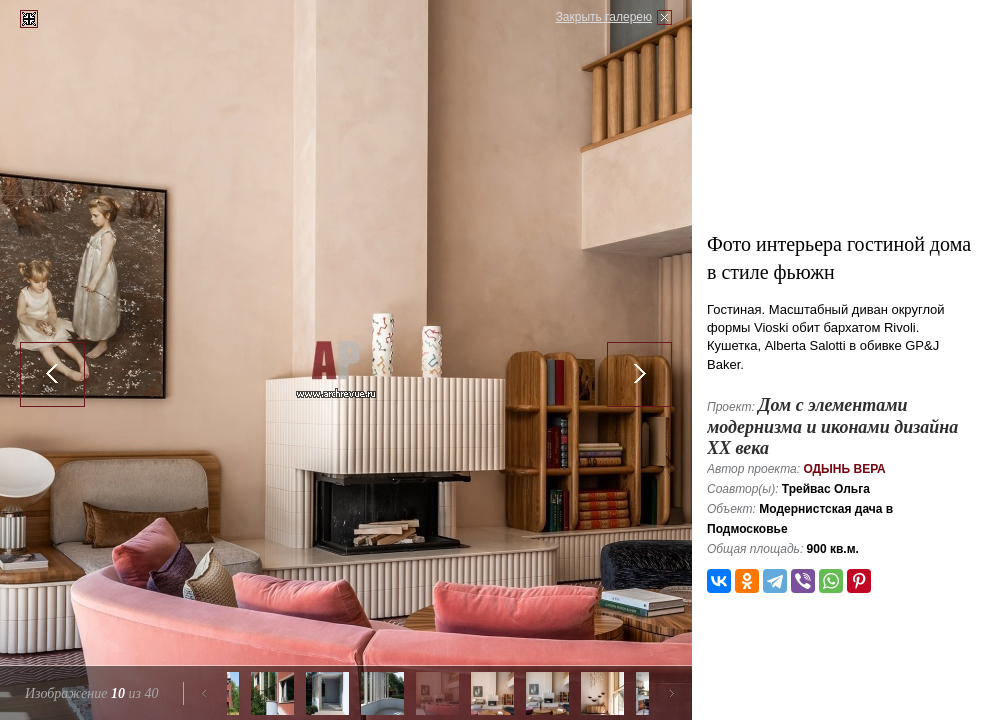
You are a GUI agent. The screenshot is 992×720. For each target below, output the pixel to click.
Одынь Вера (844, 469)
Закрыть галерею (604, 17)
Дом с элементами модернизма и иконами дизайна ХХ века (832, 426)
